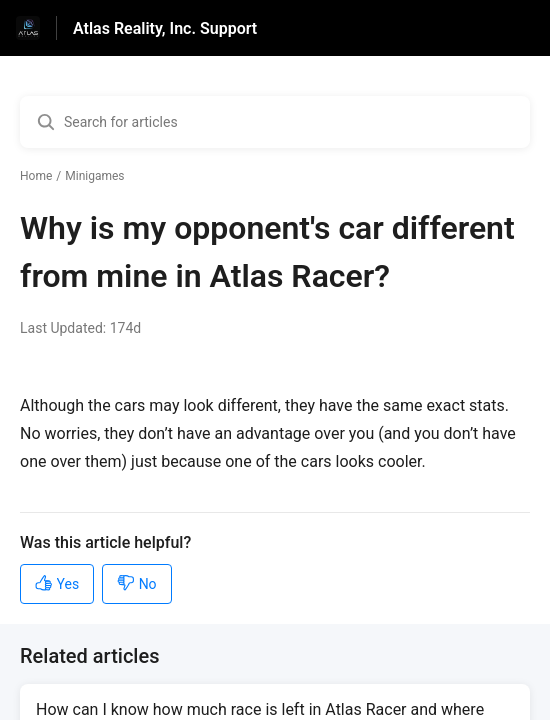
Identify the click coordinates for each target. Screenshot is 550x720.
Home (36, 176)
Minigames (94, 176)
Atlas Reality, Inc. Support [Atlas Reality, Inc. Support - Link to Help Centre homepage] (165, 28)
